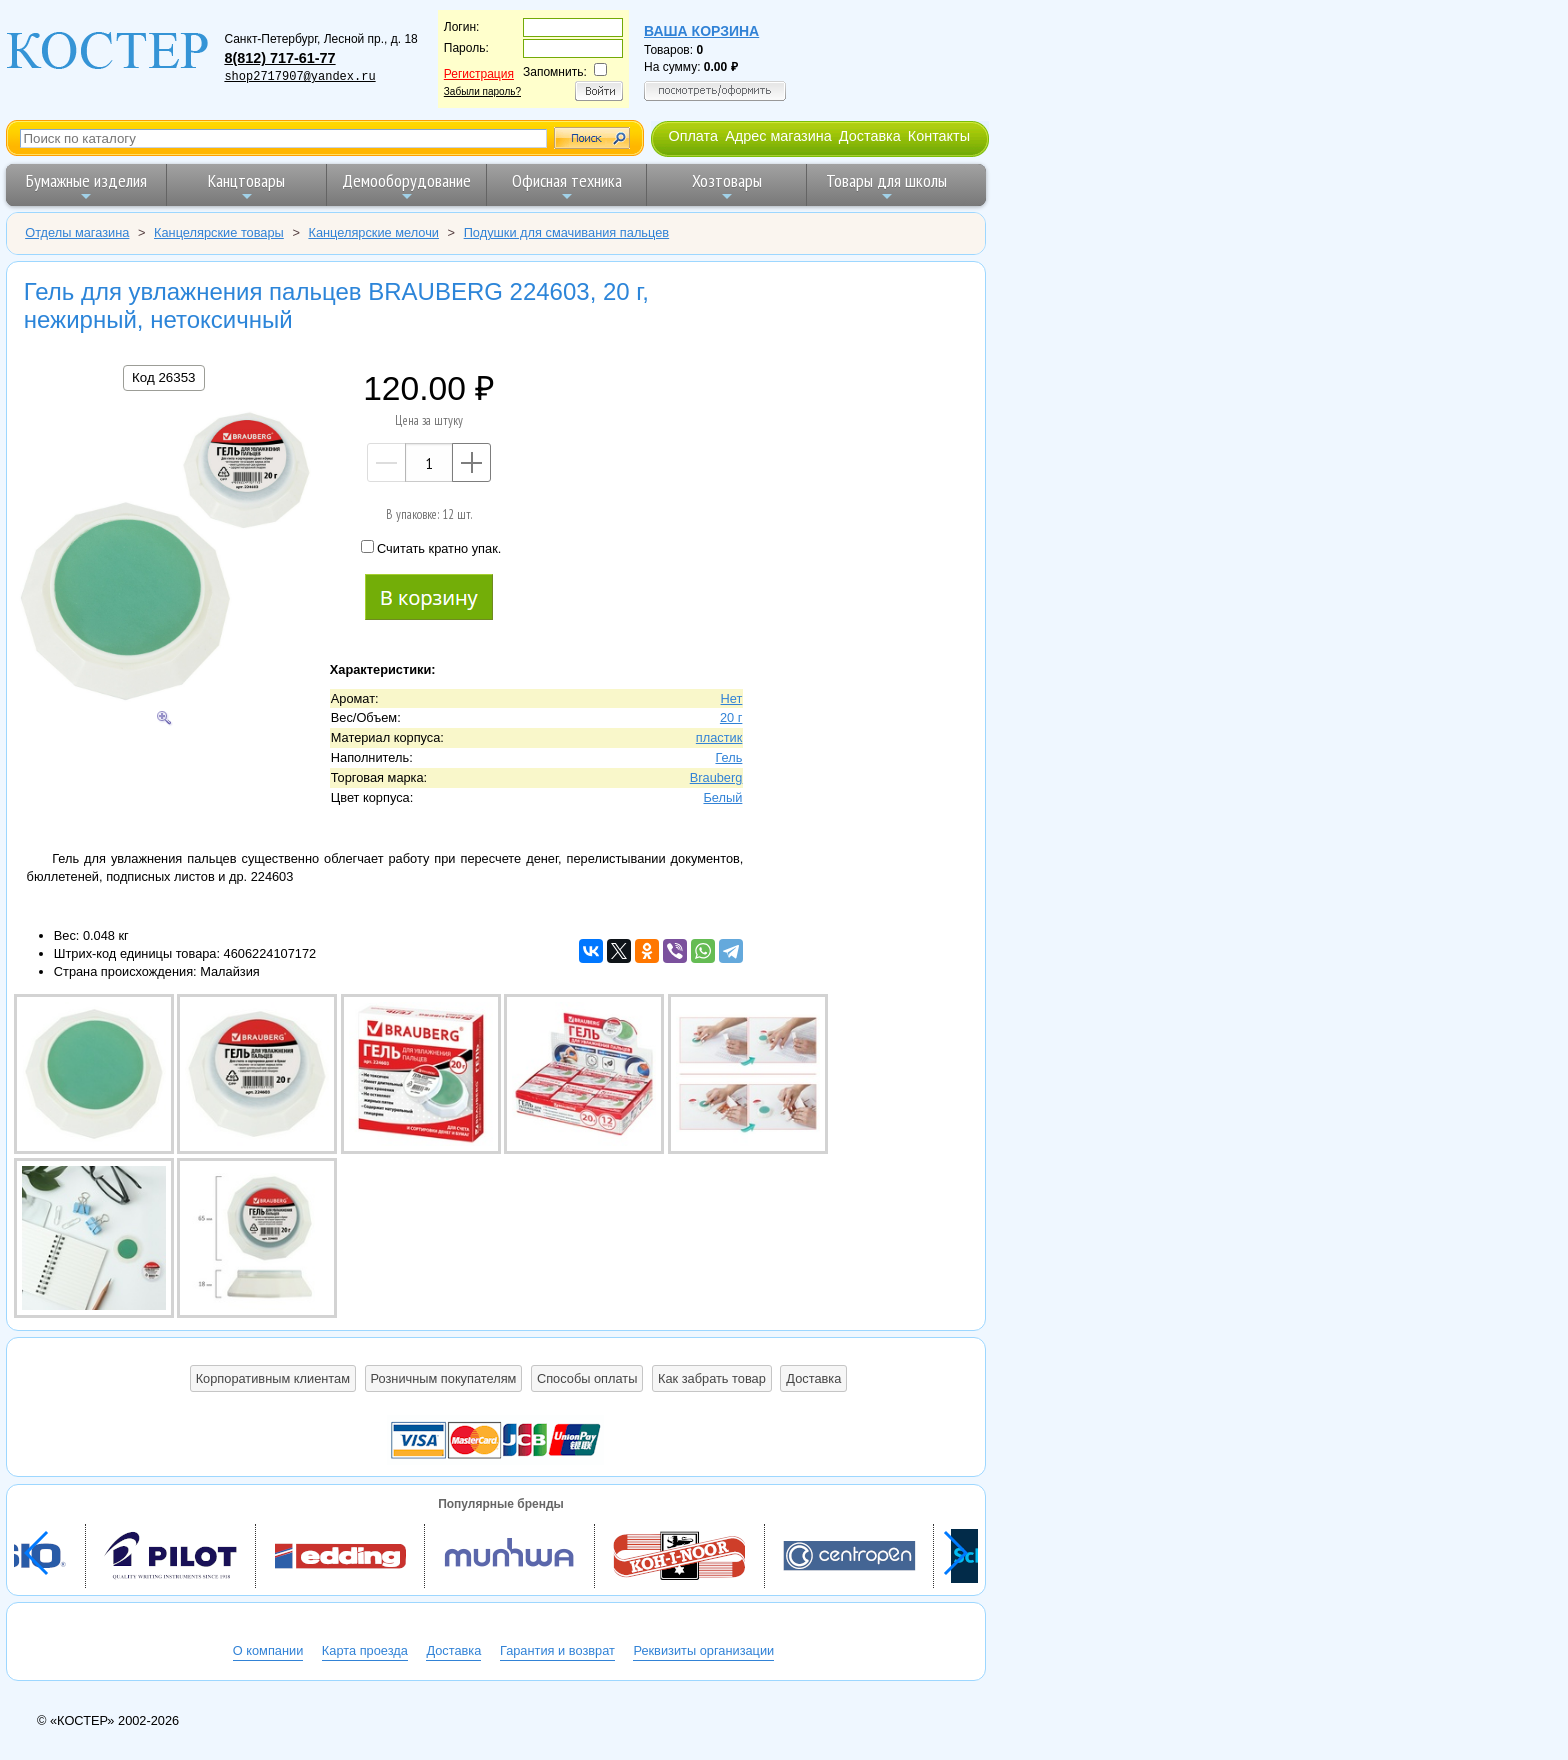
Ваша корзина (701, 31)
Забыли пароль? (482, 91)
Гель (728, 757)
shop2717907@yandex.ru (299, 77)
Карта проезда (365, 1650)
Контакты (939, 136)
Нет (732, 698)
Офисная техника (567, 186)
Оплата (693, 136)
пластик (719, 737)
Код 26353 (163, 377)
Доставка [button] (813, 1378)
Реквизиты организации (703, 1650)
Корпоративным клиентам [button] (273, 1378)
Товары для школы (886, 186)
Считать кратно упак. (431, 548)
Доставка (870, 136)
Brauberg (716, 777)
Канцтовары (246, 186)
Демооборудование (406, 186)
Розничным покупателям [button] (444, 1378)
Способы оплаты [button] (587, 1378)
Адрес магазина (778, 136)
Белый (722, 797)
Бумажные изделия (86, 186)
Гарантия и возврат (557, 1650)
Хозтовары (727, 186)
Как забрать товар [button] (712, 1378)
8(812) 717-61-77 (279, 58)
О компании (268, 1650)
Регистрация (479, 74)
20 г (731, 717)
